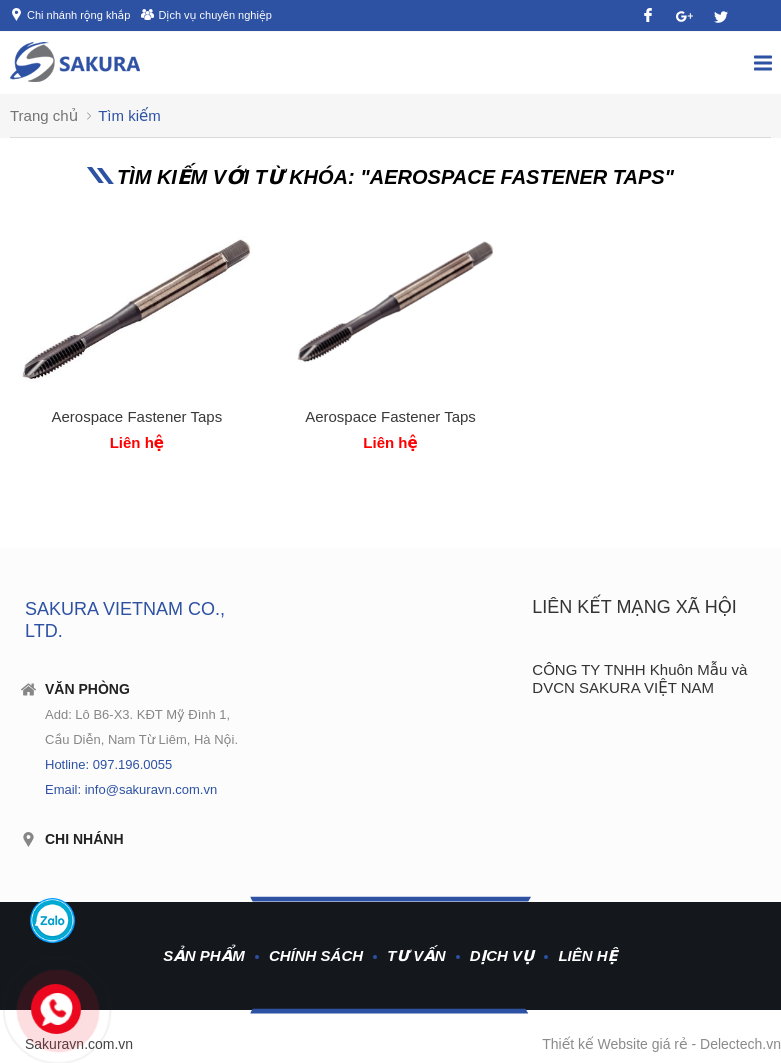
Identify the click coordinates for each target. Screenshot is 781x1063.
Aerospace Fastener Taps (137, 416)
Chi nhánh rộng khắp (78, 15)
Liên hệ (587, 955)
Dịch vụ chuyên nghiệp (214, 15)
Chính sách (316, 955)
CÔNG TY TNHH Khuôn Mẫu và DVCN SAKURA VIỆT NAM (639, 678)
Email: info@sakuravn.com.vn (131, 789)
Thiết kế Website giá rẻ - (621, 1044)
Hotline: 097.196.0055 (108, 764)
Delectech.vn (740, 1044)
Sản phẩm (204, 955)
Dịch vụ (502, 955)
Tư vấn (416, 955)
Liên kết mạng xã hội (634, 607)
